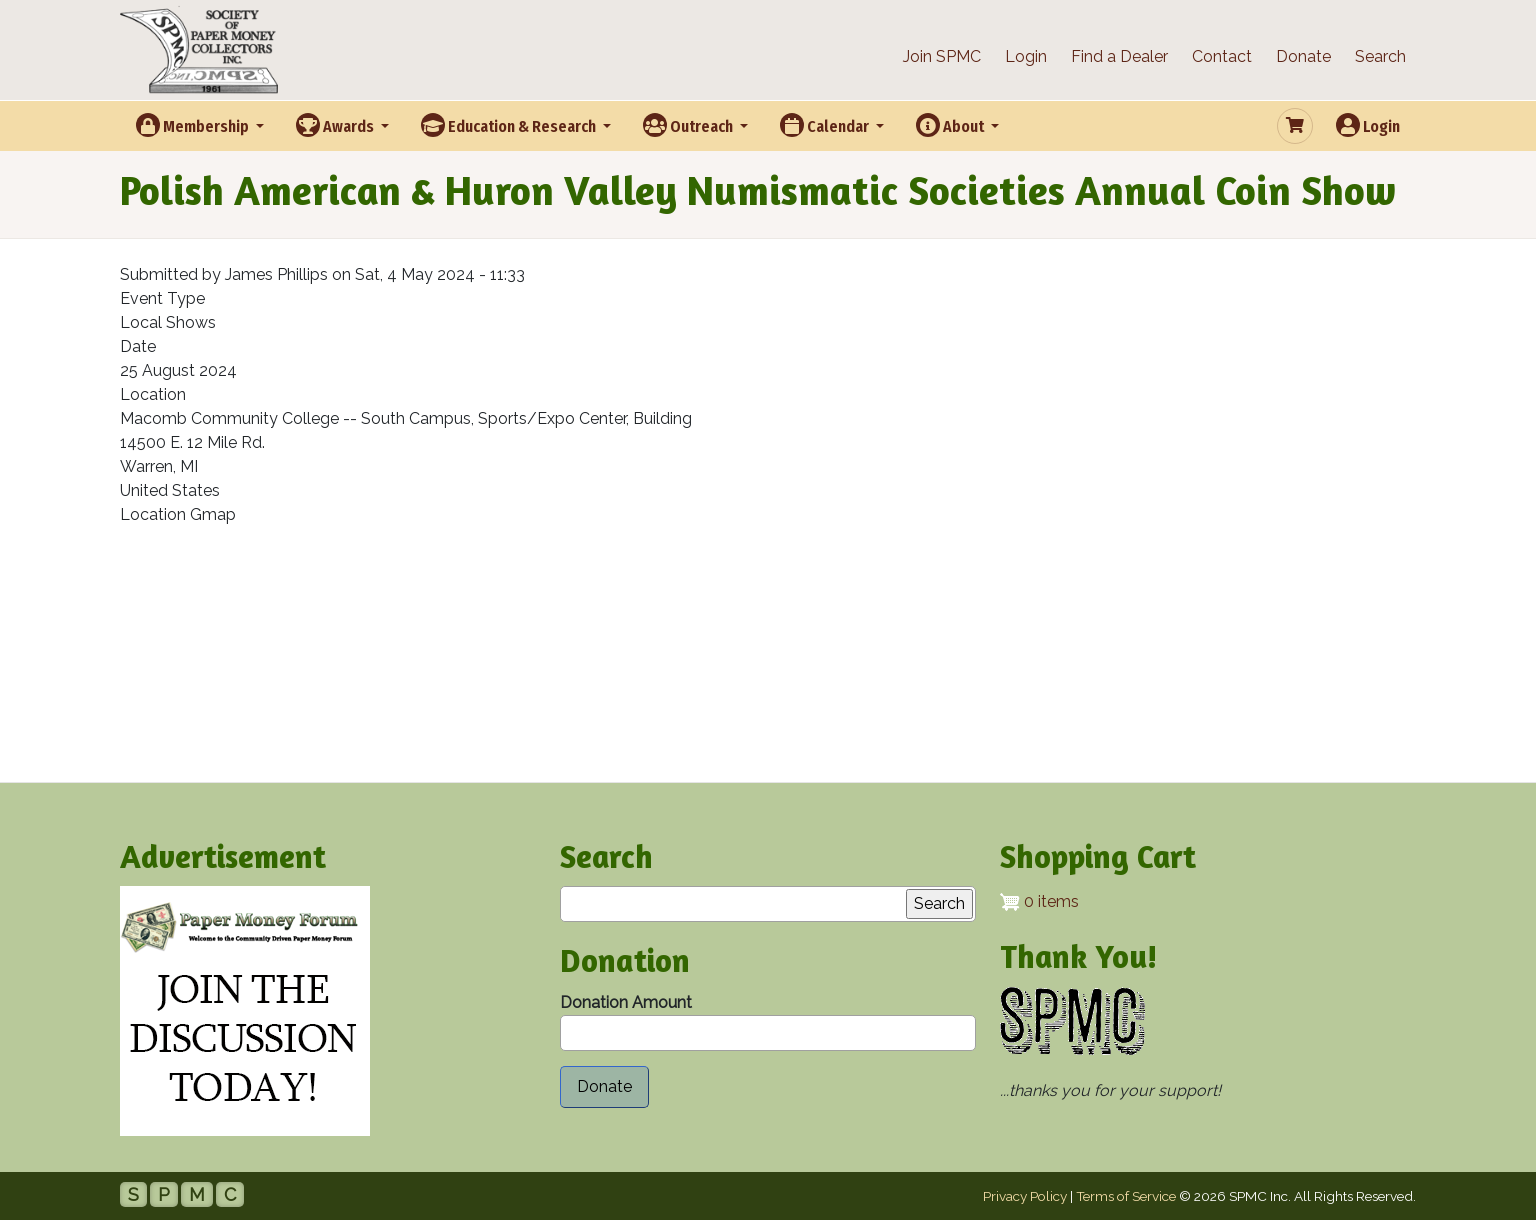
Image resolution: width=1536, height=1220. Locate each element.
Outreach (689, 125)
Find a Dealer (1119, 56)
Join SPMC (942, 56)
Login (1026, 56)
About (951, 125)
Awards (336, 125)
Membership (194, 125)
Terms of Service (1126, 1196)
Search (1380, 56)
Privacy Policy (1025, 1196)
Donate (1303, 56)
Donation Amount (626, 1002)
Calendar (826, 125)
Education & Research (510, 125)
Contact (1222, 56)
